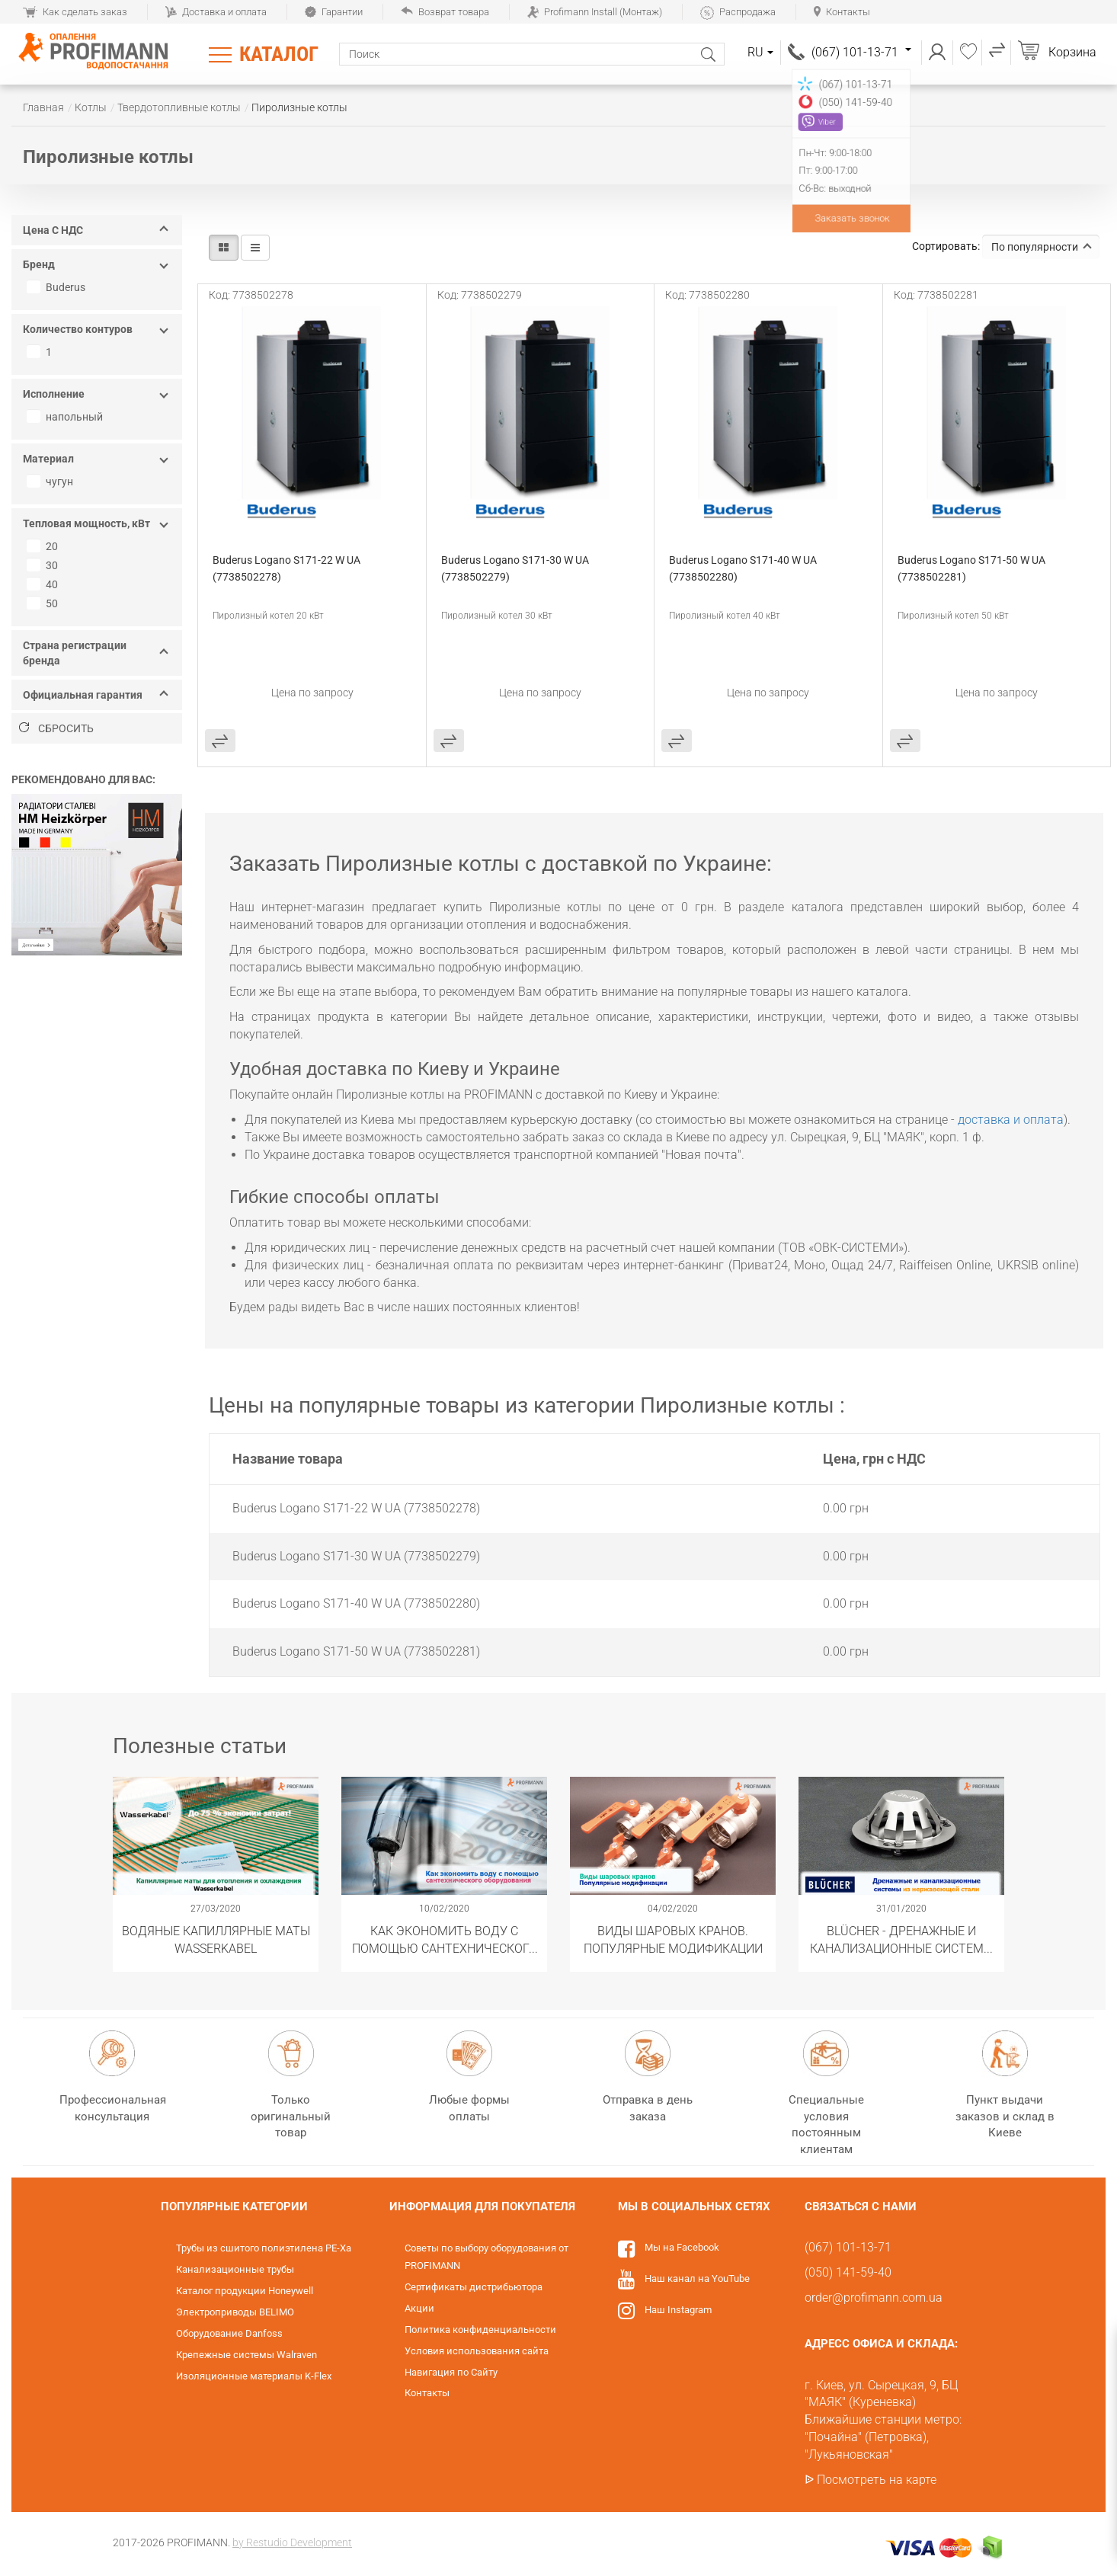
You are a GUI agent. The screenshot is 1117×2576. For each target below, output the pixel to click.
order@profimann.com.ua (874, 2297)
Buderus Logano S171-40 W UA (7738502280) (744, 568)
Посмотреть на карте (876, 2479)
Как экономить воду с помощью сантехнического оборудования (444, 1939)
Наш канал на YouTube (697, 2278)
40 (44, 584)
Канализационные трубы (235, 2269)
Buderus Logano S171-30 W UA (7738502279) (516, 568)
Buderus (57, 287)
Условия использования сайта (477, 2351)
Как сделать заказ (75, 12)
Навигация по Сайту (451, 2372)
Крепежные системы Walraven (246, 2354)
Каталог (278, 54)
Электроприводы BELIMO (235, 2312)
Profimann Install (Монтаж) (594, 12)
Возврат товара (445, 12)
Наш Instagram (678, 2309)
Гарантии (334, 12)
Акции (419, 2308)
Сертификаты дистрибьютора (473, 2287)
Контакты (842, 12)
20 (44, 546)
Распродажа (738, 12)
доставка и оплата (1011, 1119)
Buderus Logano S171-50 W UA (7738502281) (973, 568)
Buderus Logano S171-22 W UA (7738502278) (288, 568)
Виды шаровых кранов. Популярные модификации (673, 1939)
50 (44, 603)
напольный (66, 417)
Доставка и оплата (216, 12)
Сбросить (56, 728)
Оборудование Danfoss (229, 2333)
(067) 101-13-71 (861, 52)
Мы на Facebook (682, 2247)
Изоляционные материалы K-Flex (253, 2376)
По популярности (1041, 247)
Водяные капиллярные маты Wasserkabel (216, 1939)
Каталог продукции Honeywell (244, 2290)
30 (44, 565)
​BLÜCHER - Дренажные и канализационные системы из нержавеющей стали (902, 1939)
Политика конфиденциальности (480, 2329)
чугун (51, 481)
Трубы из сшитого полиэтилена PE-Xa (263, 2248)
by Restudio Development (292, 2542)
